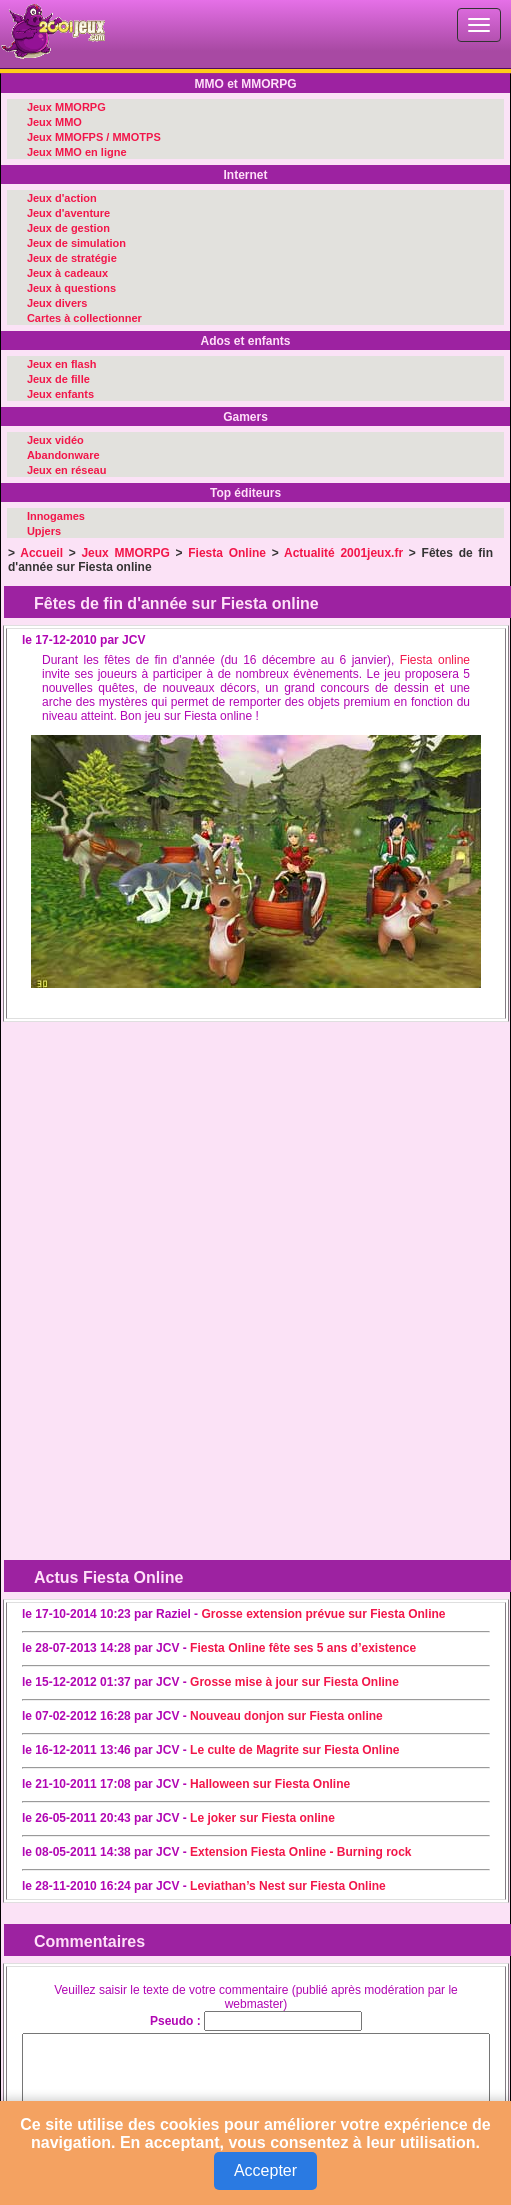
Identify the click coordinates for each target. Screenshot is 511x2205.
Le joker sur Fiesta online (262, 1818)
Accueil (41, 553)
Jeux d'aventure (68, 213)
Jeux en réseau (67, 470)
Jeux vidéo (55, 440)
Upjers (44, 531)
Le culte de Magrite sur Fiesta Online (294, 1750)
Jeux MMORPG (66, 107)
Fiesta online (435, 660)
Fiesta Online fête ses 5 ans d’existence (303, 1648)
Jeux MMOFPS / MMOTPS (94, 137)
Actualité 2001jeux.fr (343, 553)
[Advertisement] (168, 1154)
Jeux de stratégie (72, 258)
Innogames (56, 516)
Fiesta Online (227, 553)
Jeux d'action (62, 198)
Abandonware (63, 455)
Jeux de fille (58, 379)
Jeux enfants (60, 394)
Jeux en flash (62, 364)
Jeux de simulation (76, 243)
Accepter (265, 2170)
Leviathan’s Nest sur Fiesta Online (288, 1886)
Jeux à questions (71, 288)
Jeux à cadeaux (67, 273)
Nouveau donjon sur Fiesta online (286, 1716)
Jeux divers (57, 303)
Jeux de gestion (68, 228)
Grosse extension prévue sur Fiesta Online (323, 1614)
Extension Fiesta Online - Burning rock (300, 1852)
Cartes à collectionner (84, 318)
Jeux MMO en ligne (77, 152)
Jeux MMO (54, 122)
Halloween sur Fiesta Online (270, 1784)
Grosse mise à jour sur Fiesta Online (294, 1682)
